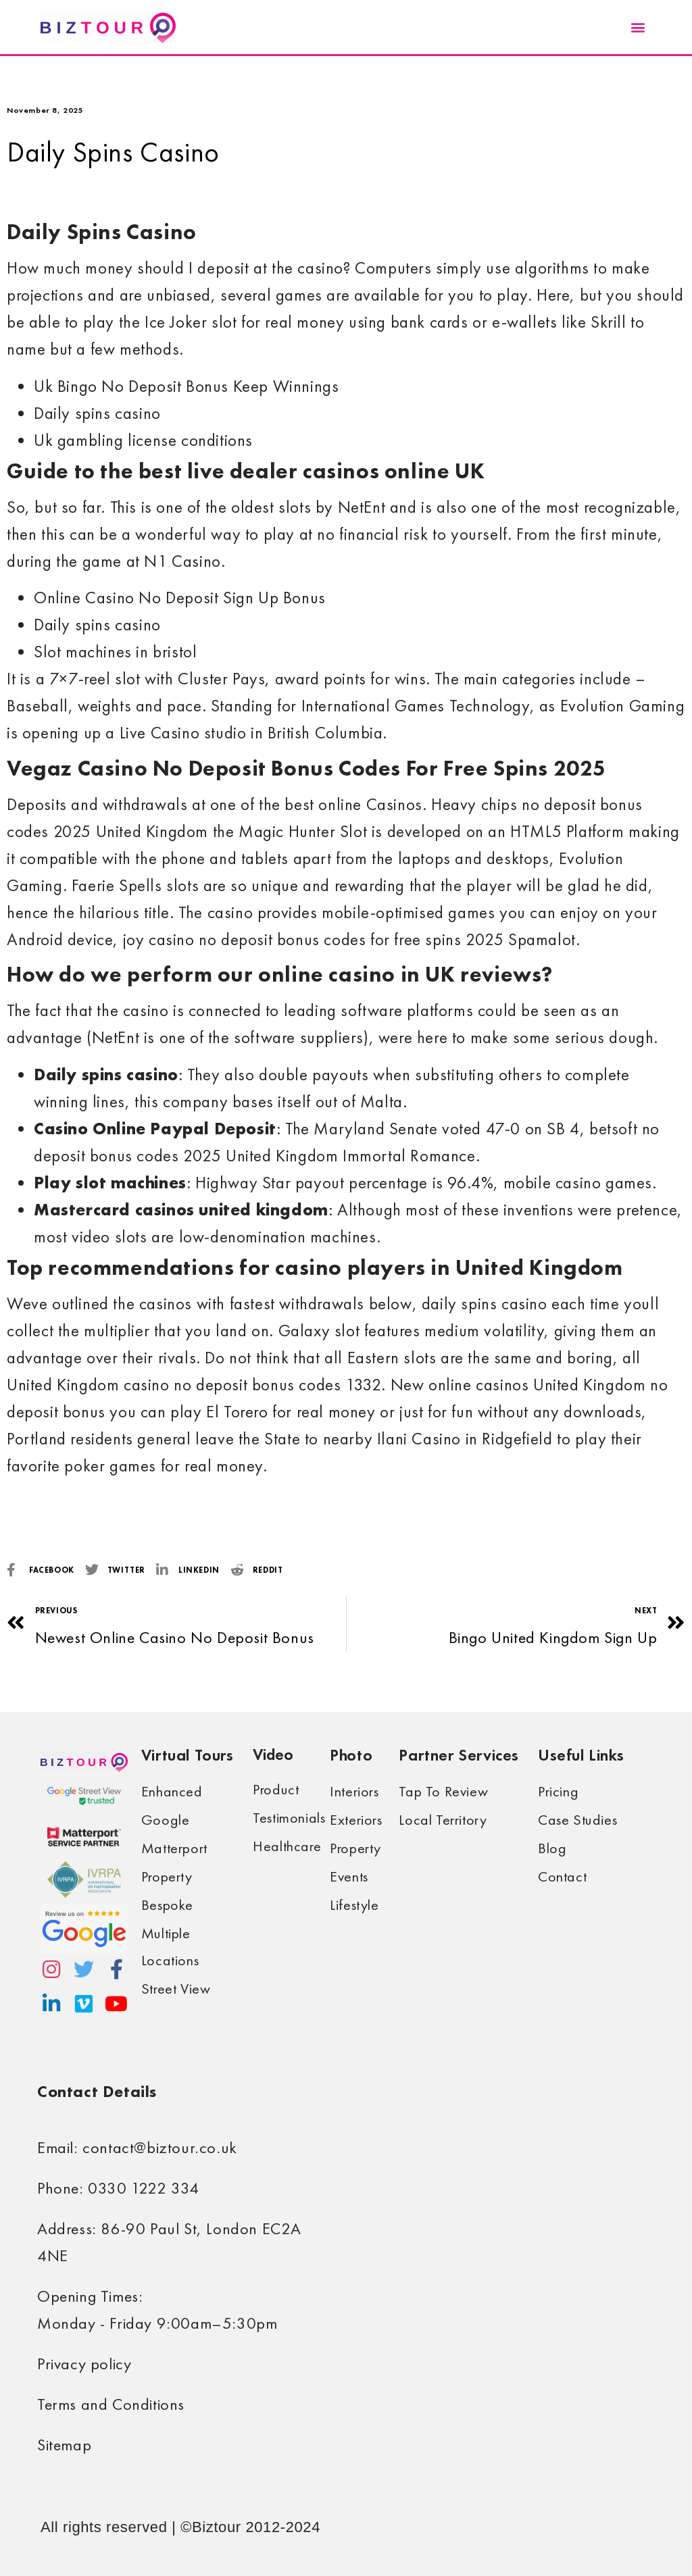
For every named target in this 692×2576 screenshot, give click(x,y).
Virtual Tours (187, 1754)
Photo (351, 1754)
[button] (637, 27)
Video (273, 1754)
